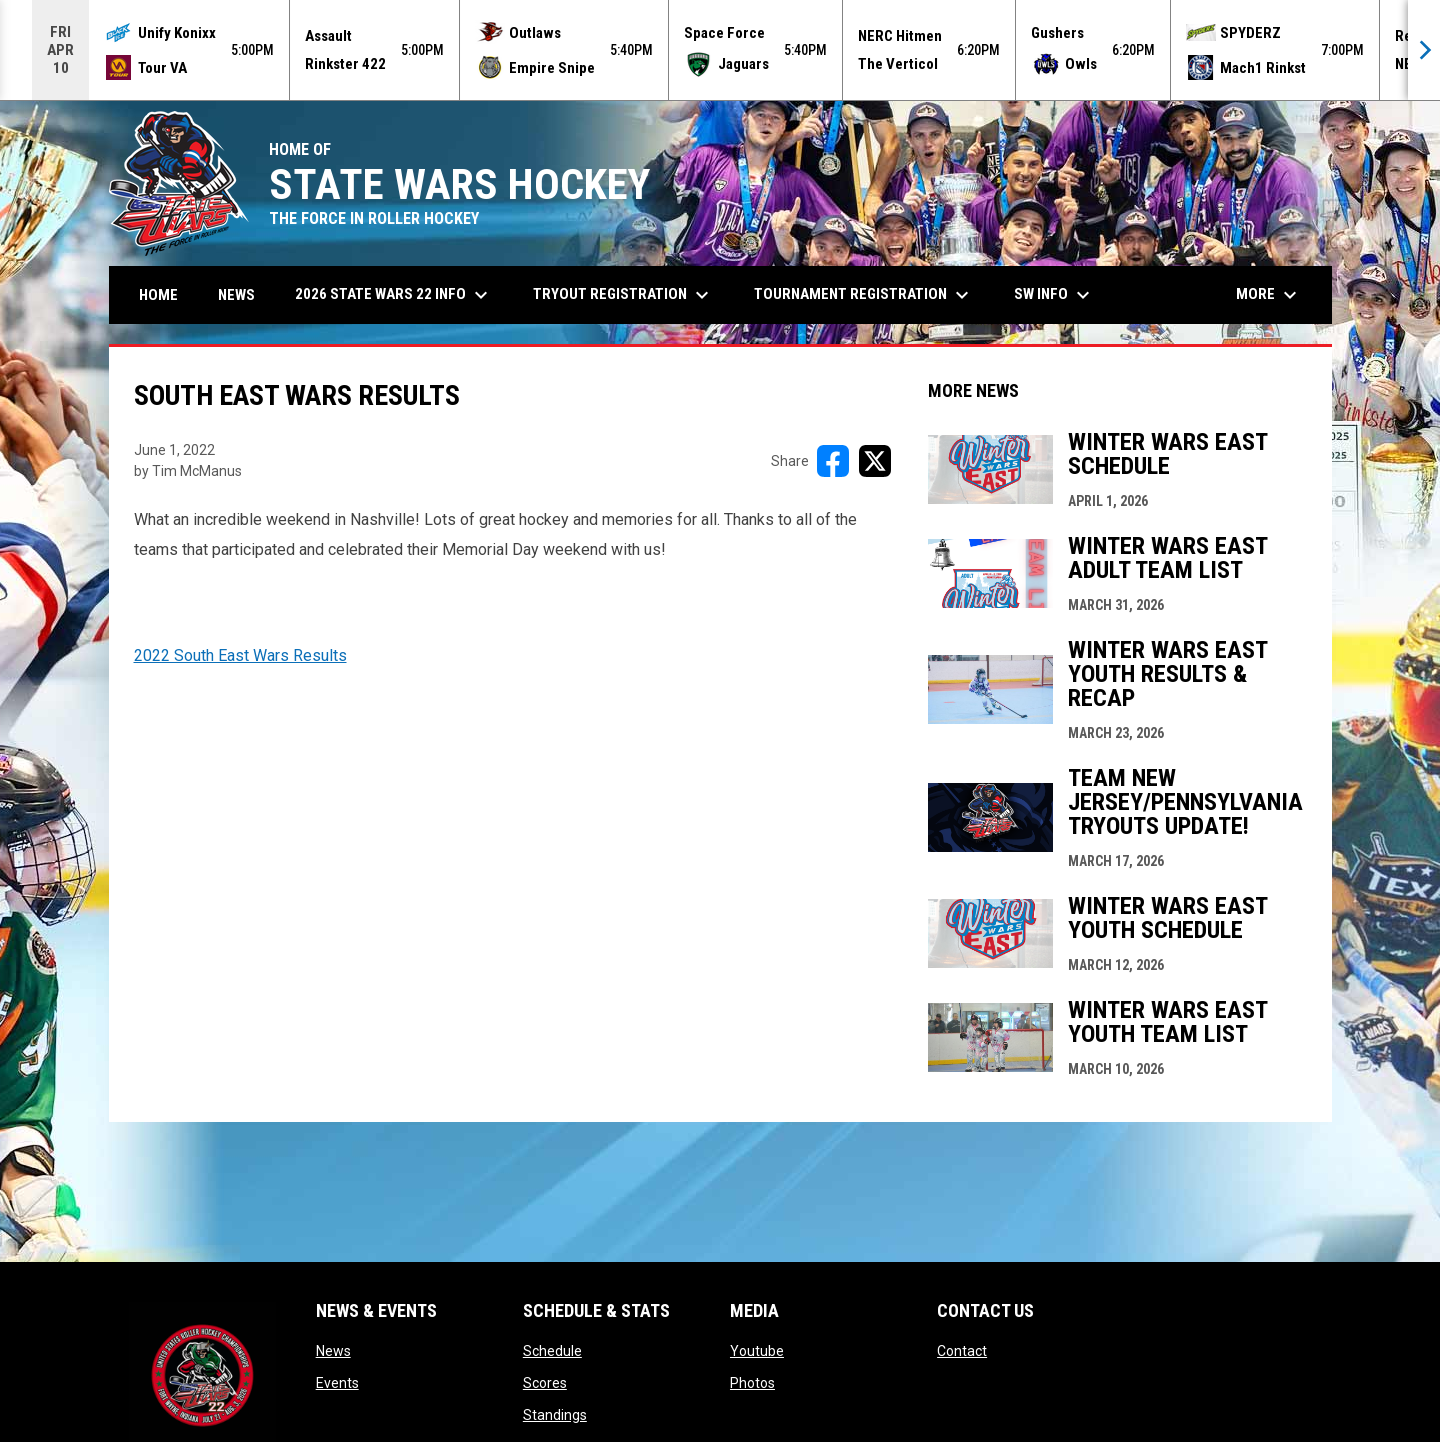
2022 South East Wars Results (240, 655)
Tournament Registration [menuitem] (864, 295)
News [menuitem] (236, 295)
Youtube (757, 1351)
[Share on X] (875, 461)
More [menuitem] (1269, 295)
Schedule (552, 1351)
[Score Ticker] (720, 50)
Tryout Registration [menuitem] (623, 295)
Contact (962, 1351)
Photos (752, 1383)
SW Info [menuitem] (1054, 295)
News (333, 1351)
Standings (555, 1415)
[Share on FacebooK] (833, 461)
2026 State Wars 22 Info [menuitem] (394, 295)
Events (337, 1383)
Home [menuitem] (158, 295)
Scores (545, 1383)
